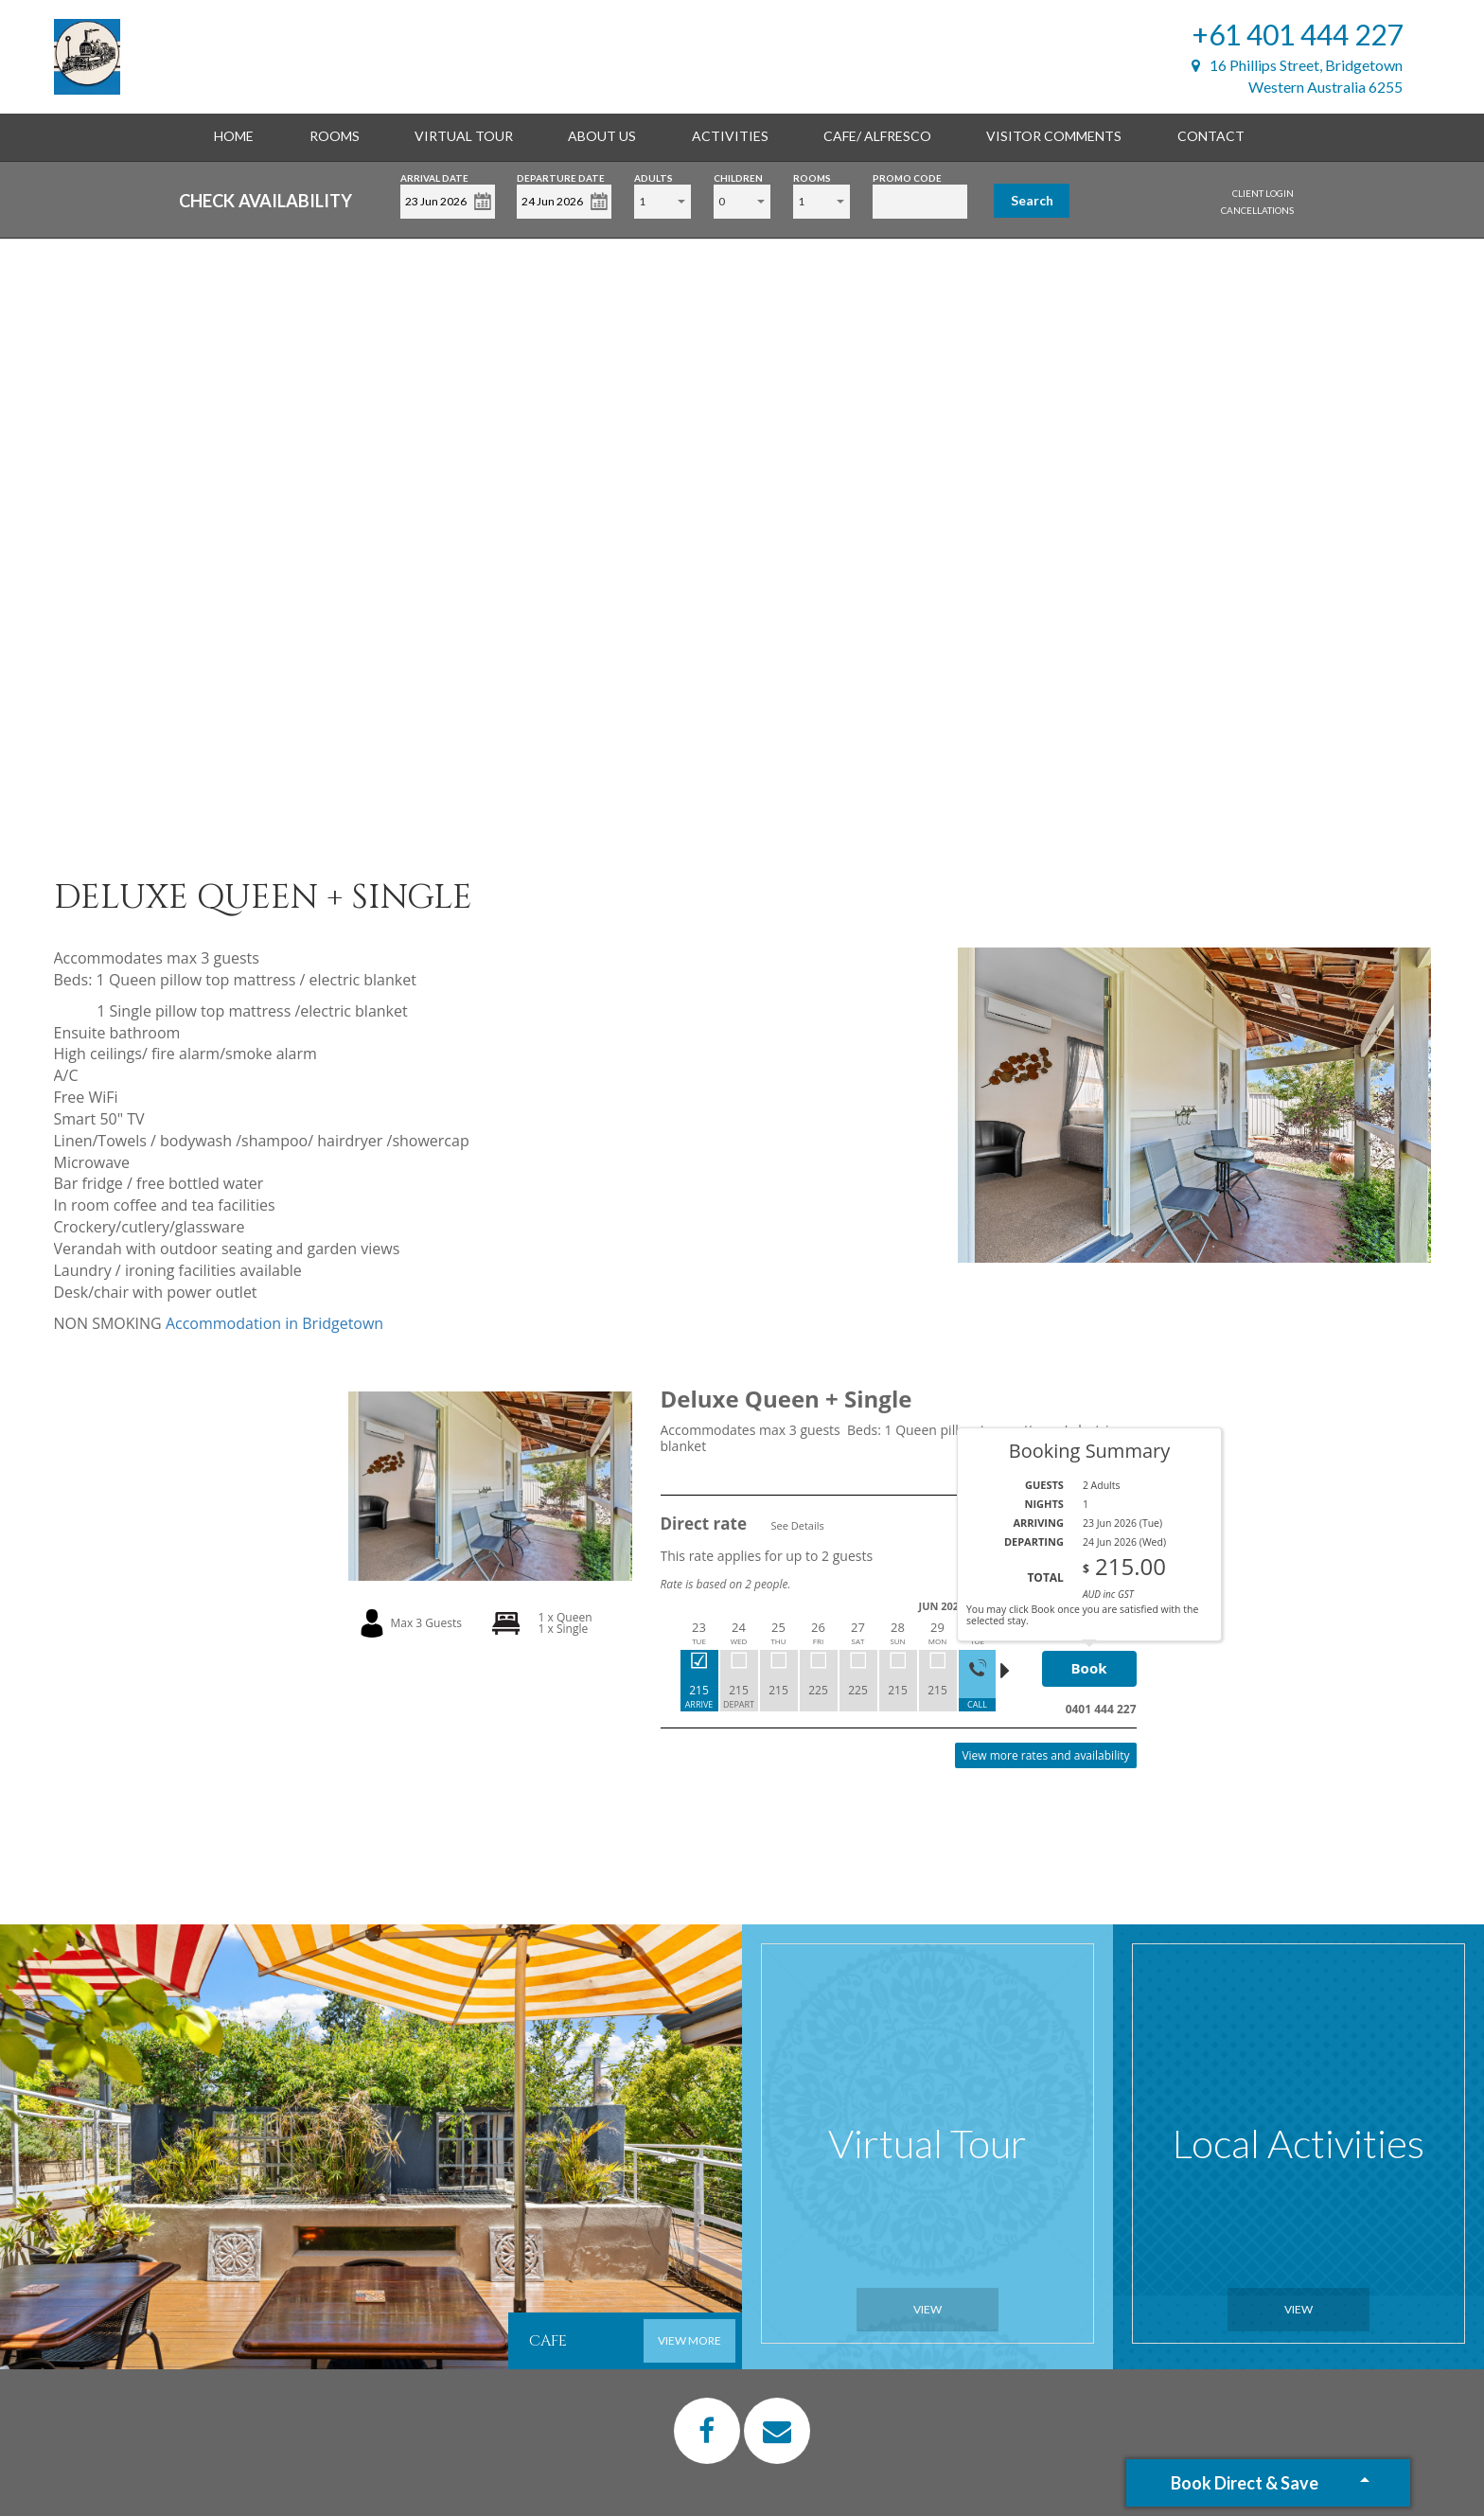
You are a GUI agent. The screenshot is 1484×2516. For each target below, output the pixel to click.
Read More (1105, 1482)
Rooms (334, 136)
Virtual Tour (464, 136)
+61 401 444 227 (1297, 34)
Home (234, 136)
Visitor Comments (1054, 136)
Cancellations (1257, 210)
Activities (730, 136)
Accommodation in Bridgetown (274, 1323)
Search (1032, 200)
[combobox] (662, 202)
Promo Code (907, 176)
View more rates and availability (1045, 1755)
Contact (1211, 136)
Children (738, 176)
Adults (653, 176)
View (927, 2309)
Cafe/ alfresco (877, 136)
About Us (602, 136)
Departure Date (561, 176)
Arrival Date (434, 176)
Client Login (1263, 193)
